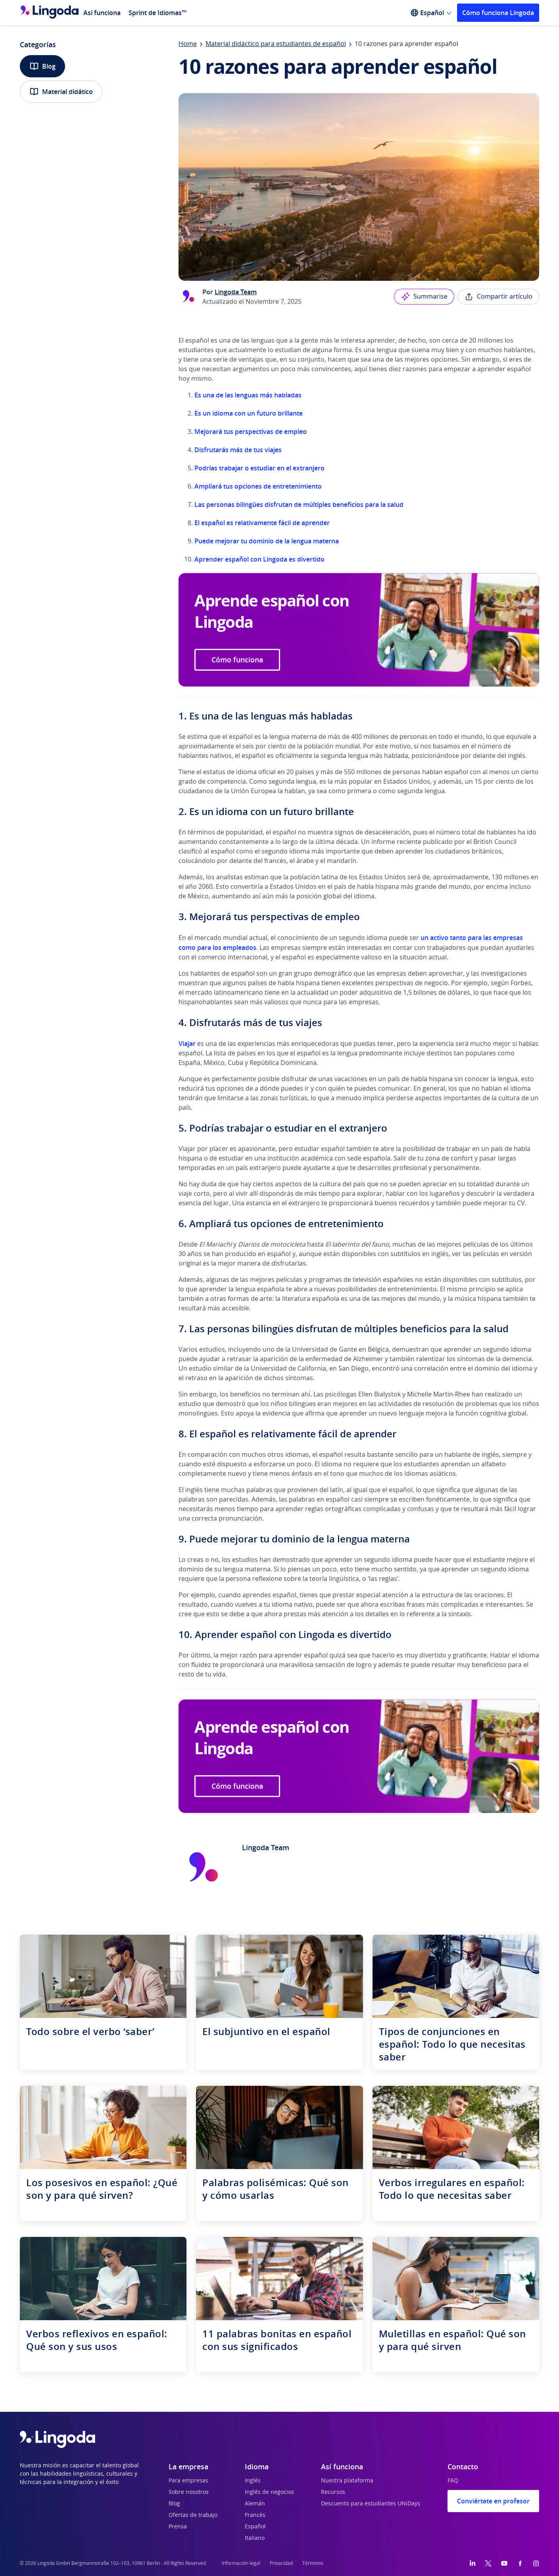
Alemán (255, 2504)
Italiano (255, 2538)
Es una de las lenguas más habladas (248, 395)
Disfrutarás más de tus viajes (238, 449)
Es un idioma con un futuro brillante (248, 413)
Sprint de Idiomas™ (157, 12)
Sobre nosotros (189, 2492)
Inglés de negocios (269, 2492)
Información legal (241, 2563)
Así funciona (102, 12)
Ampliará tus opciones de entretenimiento (258, 486)
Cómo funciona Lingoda (498, 12)
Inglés (253, 2481)
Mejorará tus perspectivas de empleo (250, 431)
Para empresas (188, 2481)
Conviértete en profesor (493, 2501)
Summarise (424, 296)
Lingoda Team (236, 292)
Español (255, 2527)
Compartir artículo (498, 296)
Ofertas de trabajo (193, 2515)
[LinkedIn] (472, 2563)
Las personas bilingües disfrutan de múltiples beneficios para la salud (298, 504)
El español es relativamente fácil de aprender (262, 522)
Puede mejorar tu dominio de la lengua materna (266, 541)
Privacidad (281, 2563)
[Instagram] (536, 2563)
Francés (255, 2515)
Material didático (61, 91)
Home (188, 44)
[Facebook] (520, 2563)
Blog (42, 66)
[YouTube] (504, 2563)
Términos (312, 2563)
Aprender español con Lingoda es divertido (259, 559)
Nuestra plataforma (347, 2481)
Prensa (178, 2527)
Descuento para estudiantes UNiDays (370, 2504)
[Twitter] (488, 2563)
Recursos (333, 2492)
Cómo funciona (237, 659)
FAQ (453, 2481)
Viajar (188, 1043)
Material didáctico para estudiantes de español (276, 44)
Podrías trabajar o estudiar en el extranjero (259, 468)
